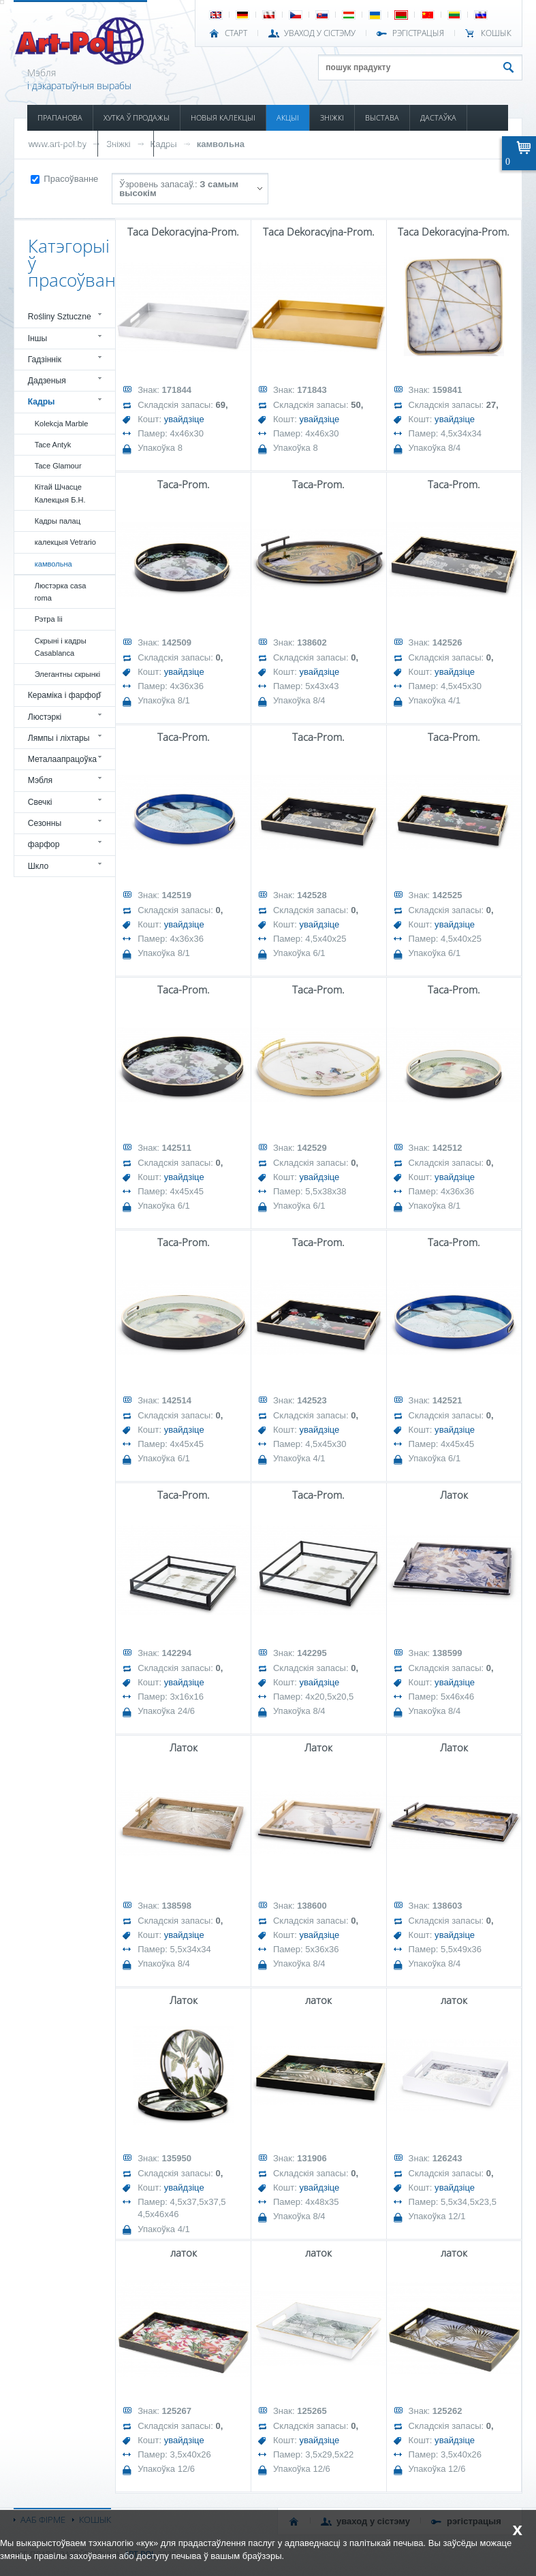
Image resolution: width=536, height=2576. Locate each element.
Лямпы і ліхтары (59, 738)
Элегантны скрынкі (67, 674)
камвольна (221, 144)
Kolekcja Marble (62, 423)
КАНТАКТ (179, 143)
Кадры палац (57, 521)
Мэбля (40, 780)
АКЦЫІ (288, 117)
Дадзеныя (47, 380)
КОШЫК (496, 33)
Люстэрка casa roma (60, 592)
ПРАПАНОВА (59, 117)
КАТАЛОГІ (125, 143)
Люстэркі (45, 717)
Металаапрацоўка (62, 759)
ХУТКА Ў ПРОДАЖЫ (137, 117)
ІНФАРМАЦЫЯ (62, 143)
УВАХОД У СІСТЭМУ (320, 33)
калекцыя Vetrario (65, 542)
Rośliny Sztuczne (59, 316)
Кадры (41, 402)
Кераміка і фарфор (64, 695)
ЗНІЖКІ (332, 117)
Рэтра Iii (49, 619)
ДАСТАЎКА (438, 117)
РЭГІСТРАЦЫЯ (418, 33)
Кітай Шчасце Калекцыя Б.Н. (60, 493)
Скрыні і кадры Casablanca (60, 647)
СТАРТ (236, 33)
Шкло (38, 866)
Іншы (38, 338)
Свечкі (40, 802)
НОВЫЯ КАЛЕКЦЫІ (223, 117)
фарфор (44, 844)
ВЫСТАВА (382, 117)
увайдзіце (184, 419)
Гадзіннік (44, 359)
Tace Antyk (53, 445)
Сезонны (45, 823)
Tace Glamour (58, 466)
